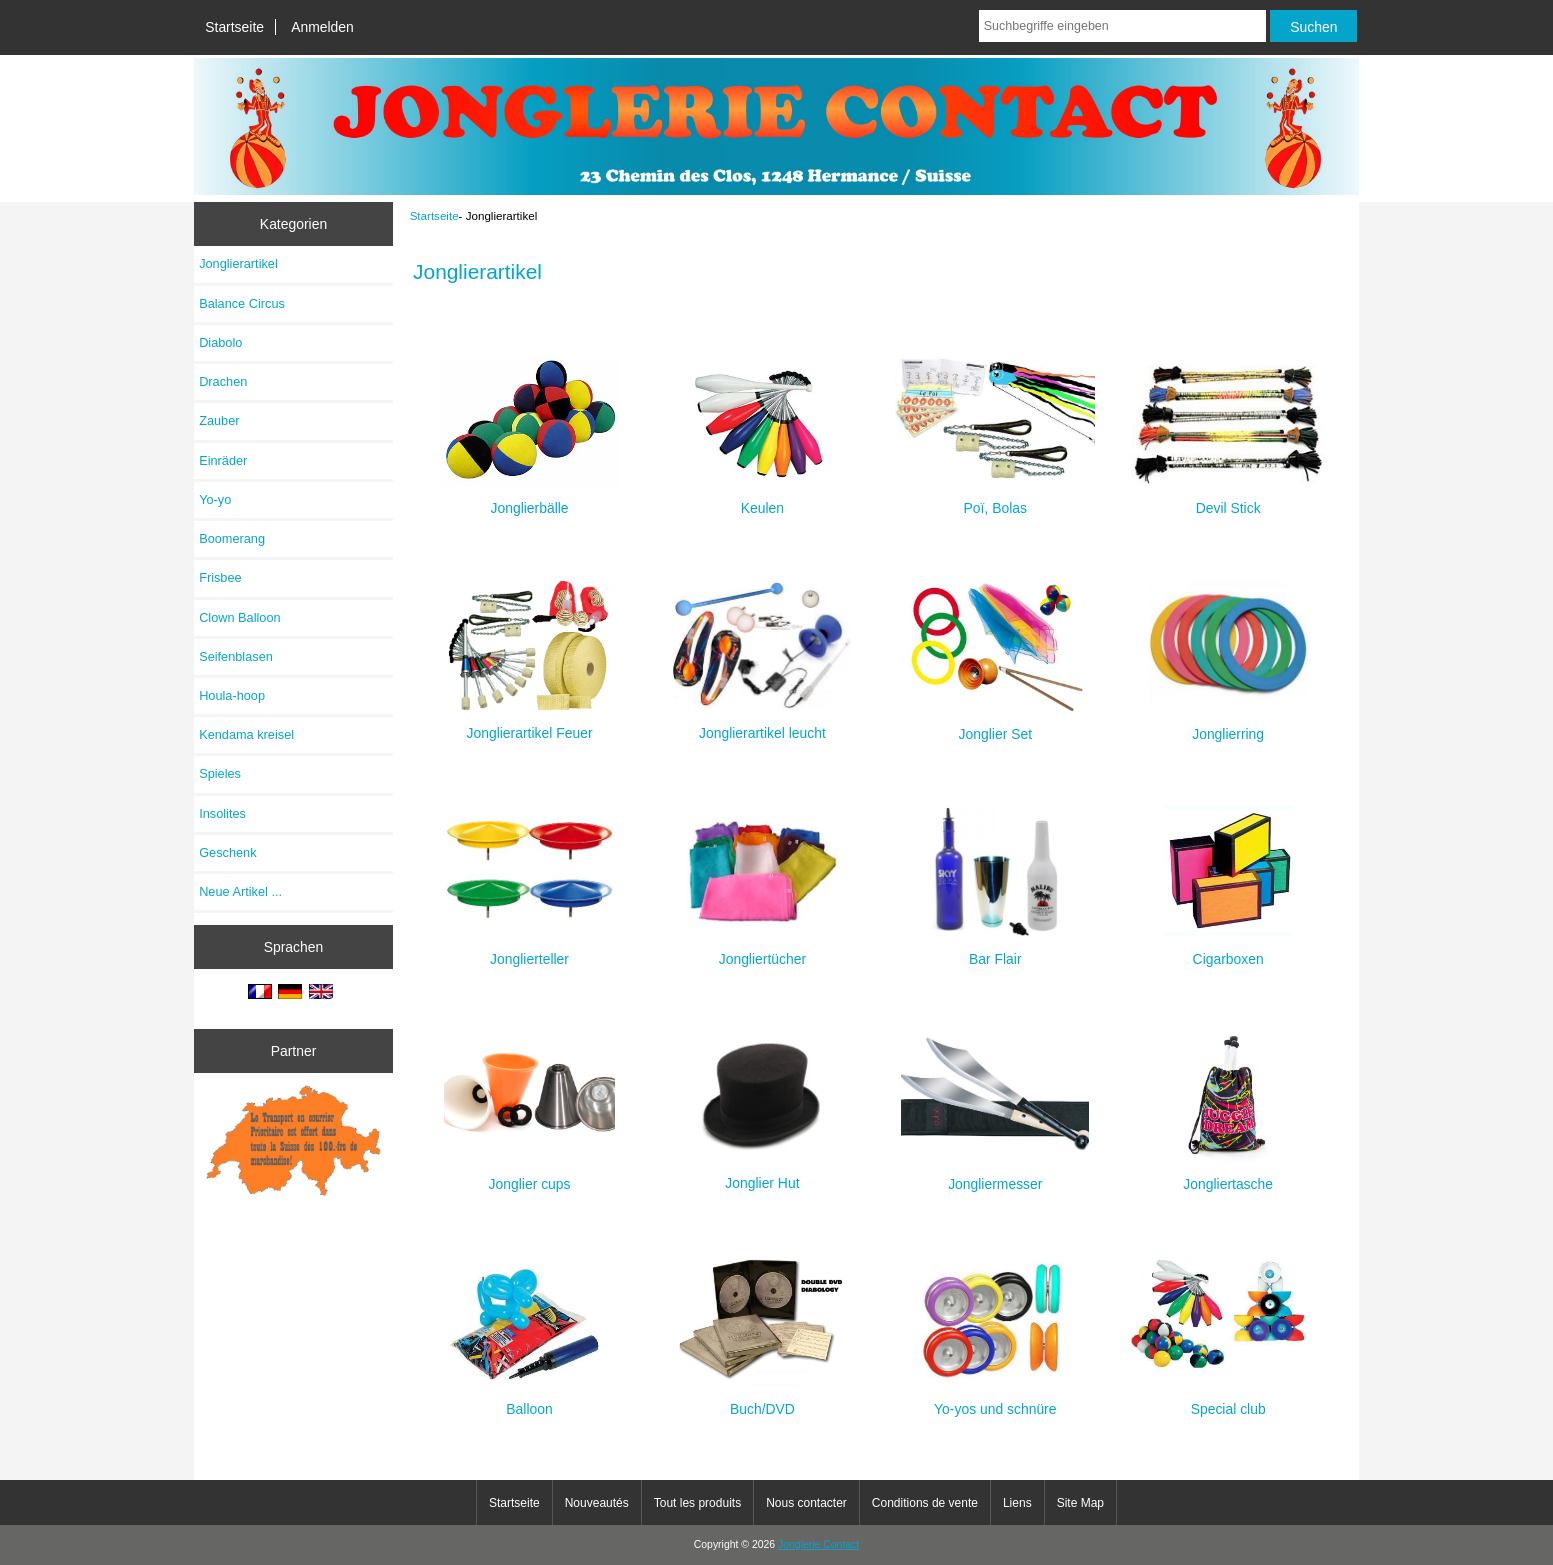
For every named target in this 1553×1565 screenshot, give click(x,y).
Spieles (220, 773)
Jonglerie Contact (818, 1544)
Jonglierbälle (530, 499)
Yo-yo (215, 499)
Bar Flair (995, 950)
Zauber (219, 420)
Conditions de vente (925, 1503)
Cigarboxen (1228, 949)
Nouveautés (597, 1503)
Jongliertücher (762, 950)
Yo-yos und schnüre (995, 1400)
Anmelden (322, 27)
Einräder (223, 460)
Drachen (223, 381)
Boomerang (232, 538)
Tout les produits (697, 1503)
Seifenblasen (236, 656)
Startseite (234, 27)
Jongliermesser (995, 1175)
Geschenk (227, 852)
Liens (1017, 1503)
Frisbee (220, 577)
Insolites (222, 813)
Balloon (529, 1400)
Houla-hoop (232, 695)
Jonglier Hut (762, 1174)
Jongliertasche (1228, 1175)
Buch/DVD (762, 1400)
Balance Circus (242, 303)
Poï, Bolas (995, 499)
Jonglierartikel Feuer (529, 724)
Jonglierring (1228, 725)
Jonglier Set (995, 724)
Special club (1228, 1400)
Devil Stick (1228, 499)
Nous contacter (806, 1503)
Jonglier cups (529, 1175)
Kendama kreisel (246, 734)
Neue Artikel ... (240, 891)
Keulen (762, 499)
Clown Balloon (240, 617)
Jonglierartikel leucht (762, 724)
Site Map (1080, 1503)
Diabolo (220, 342)
